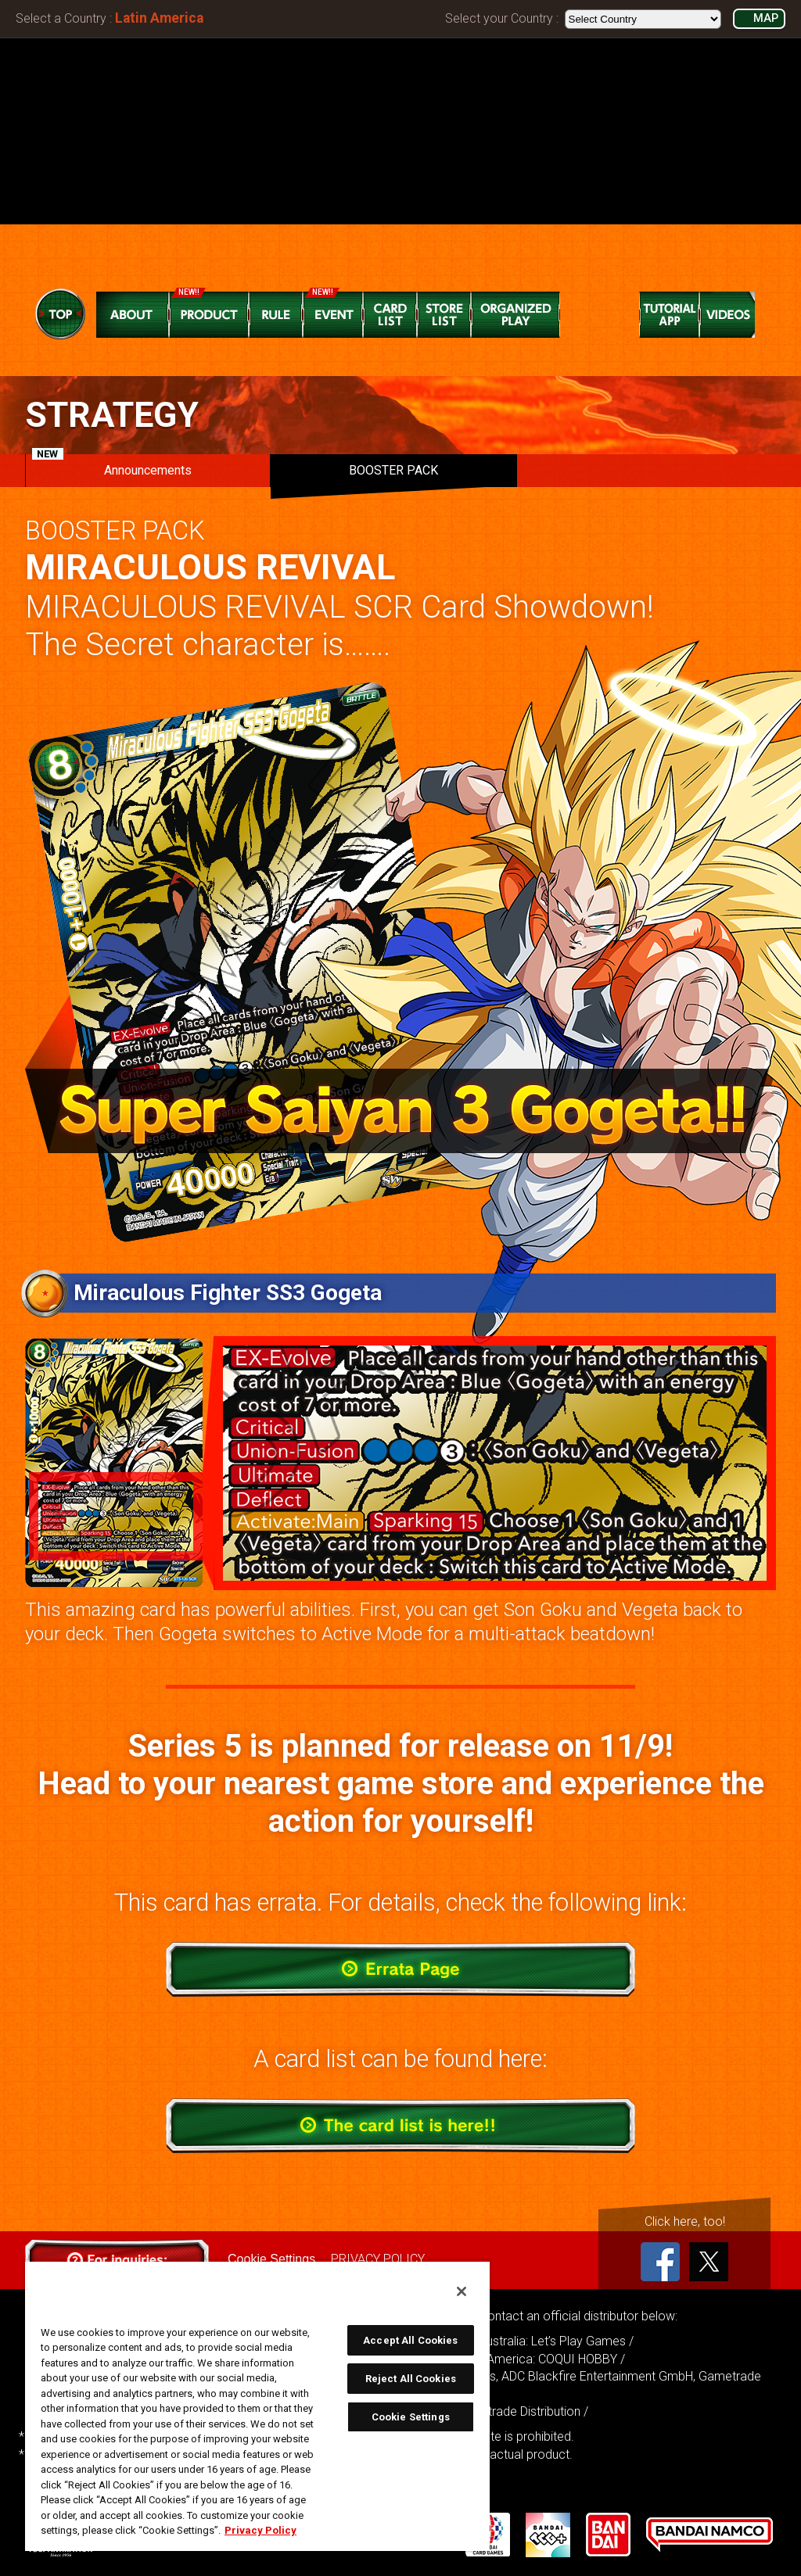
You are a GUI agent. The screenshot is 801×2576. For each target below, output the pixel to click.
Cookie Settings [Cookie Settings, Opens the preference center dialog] (411, 2417)
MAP (765, 18)
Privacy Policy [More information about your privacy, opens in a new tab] (260, 2530)
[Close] (461, 2291)
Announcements (112, 466)
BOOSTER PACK (393, 470)
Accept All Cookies (410, 2340)
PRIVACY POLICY (378, 2259)
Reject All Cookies (410, 2378)
